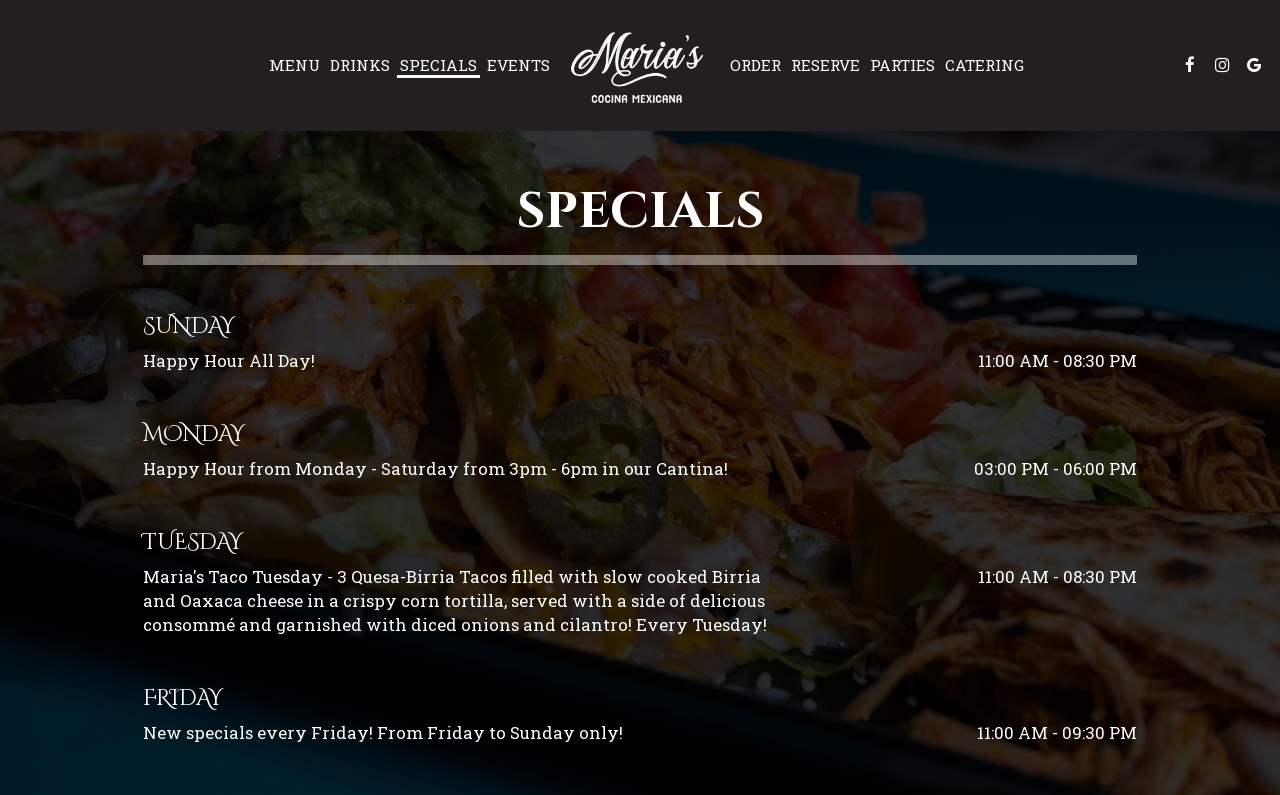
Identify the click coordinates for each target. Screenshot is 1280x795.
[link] (640, 65)
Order (755, 65)
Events (518, 65)
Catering (984, 65)
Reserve (825, 65)
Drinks (360, 65)
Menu (294, 65)
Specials (438, 65)
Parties (902, 65)
